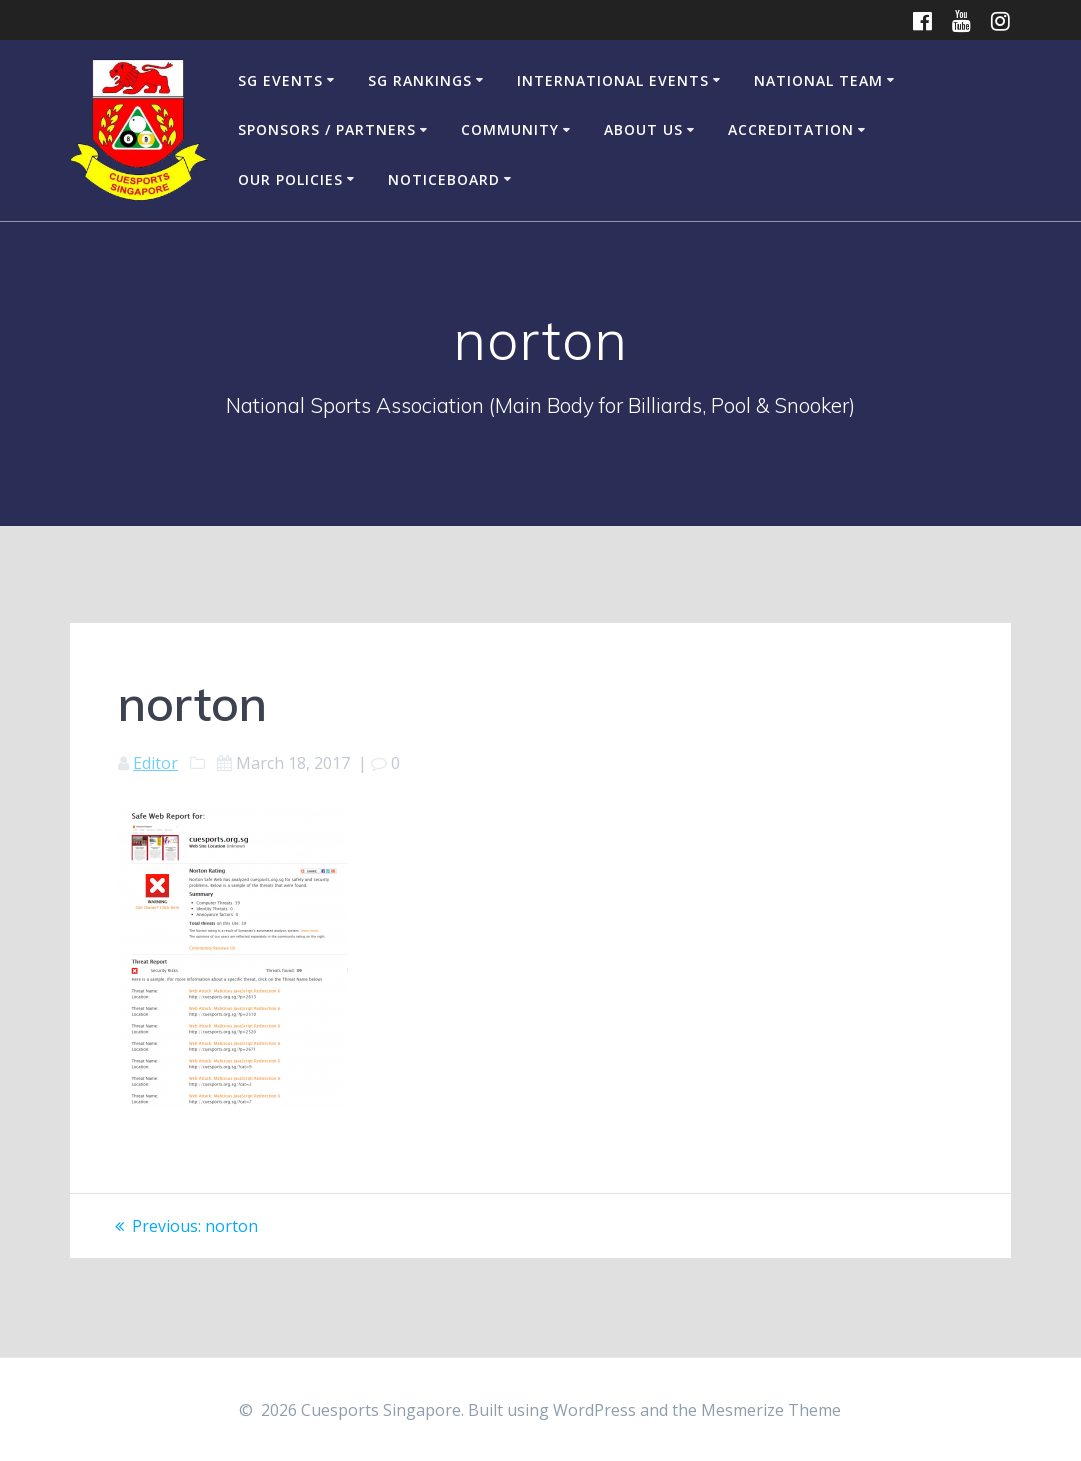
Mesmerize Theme (771, 1410)
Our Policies (290, 179)
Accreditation (791, 129)
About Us (643, 129)
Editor (155, 763)
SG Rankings (420, 80)
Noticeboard (444, 179)
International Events (613, 80)
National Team (818, 80)
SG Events (280, 80)
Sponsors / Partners (327, 129)
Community (510, 129)
